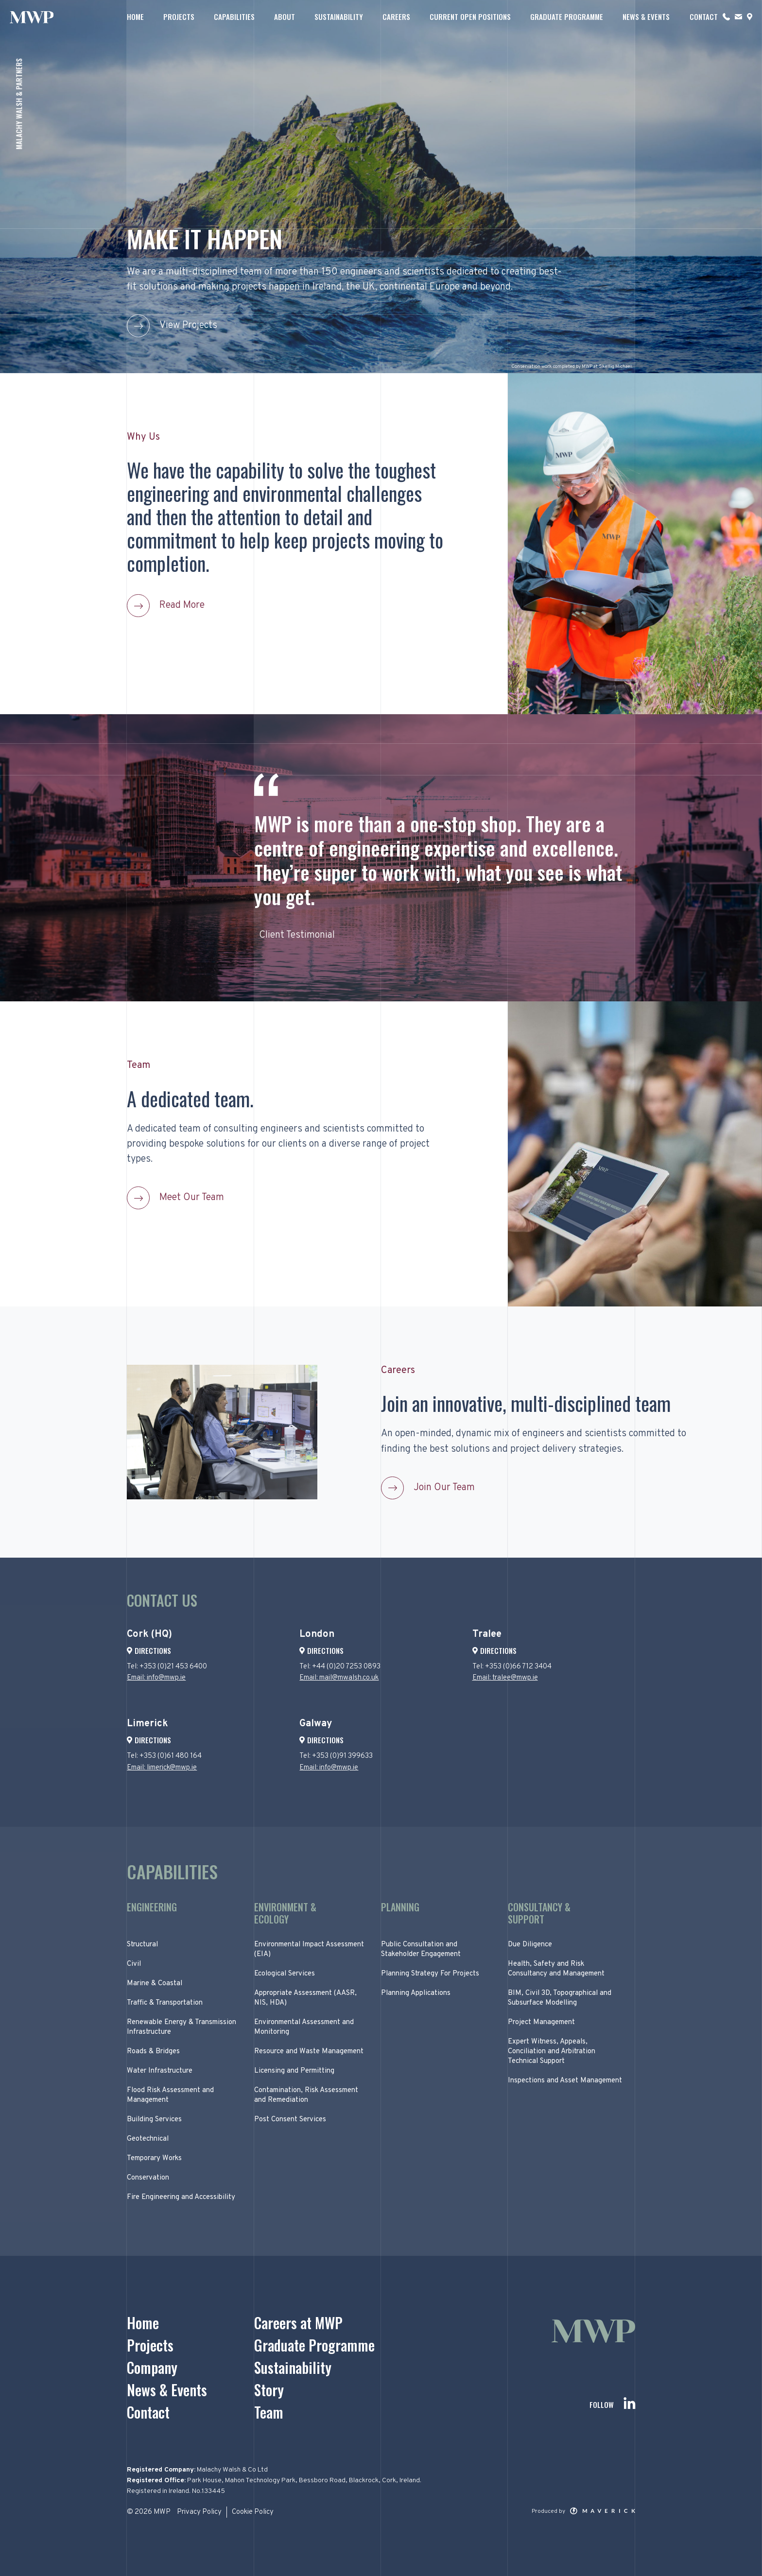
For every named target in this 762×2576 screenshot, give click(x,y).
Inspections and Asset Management (565, 2080)
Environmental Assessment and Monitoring (304, 2027)
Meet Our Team (191, 1197)
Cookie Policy (253, 2512)
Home (135, 16)
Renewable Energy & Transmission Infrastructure (181, 2027)
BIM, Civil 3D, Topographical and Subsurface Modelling (559, 1998)
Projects (178, 16)
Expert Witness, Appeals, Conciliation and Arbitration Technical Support (551, 2051)
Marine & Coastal (154, 1983)
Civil (134, 1964)
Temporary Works (154, 2158)
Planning (400, 1907)
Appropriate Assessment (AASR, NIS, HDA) (305, 1998)
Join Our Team (444, 1487)
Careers (396, 16)
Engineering (152, 1907)
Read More (182, 605)
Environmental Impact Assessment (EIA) (309, 1949)
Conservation (148, 2177)
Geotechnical (148, 2139)
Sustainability (338, 16)
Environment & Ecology (285, 1913)
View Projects (188, 325)
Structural (142, 1944)
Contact (704, 16)
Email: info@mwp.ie (156, 1678)
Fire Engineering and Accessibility (181, 2197)
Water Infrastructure (159, 2071)
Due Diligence (530, 1944)
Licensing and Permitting (294, 2071)
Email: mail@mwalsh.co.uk (339, 1678)
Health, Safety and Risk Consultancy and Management (556, 1968)
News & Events (646, 16)
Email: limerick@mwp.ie (162, 1767)
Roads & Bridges (153, 2051)
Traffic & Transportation (165, 2003)
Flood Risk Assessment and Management (170, 2095)
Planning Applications (415, 1993)
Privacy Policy (199, 2512)
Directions (149, 1650)
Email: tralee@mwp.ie (505, 1678)
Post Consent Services (290, 2119)
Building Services (154, 2119)
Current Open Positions (470, 16)
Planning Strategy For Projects (430, 1973)
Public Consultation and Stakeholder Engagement (421, 1949)
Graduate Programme (566, 16)
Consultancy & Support (539, 1913)
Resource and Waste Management (309, 2051)
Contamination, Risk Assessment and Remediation (306, 2095)
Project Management (541, 2022)
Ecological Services (284, 1973)
